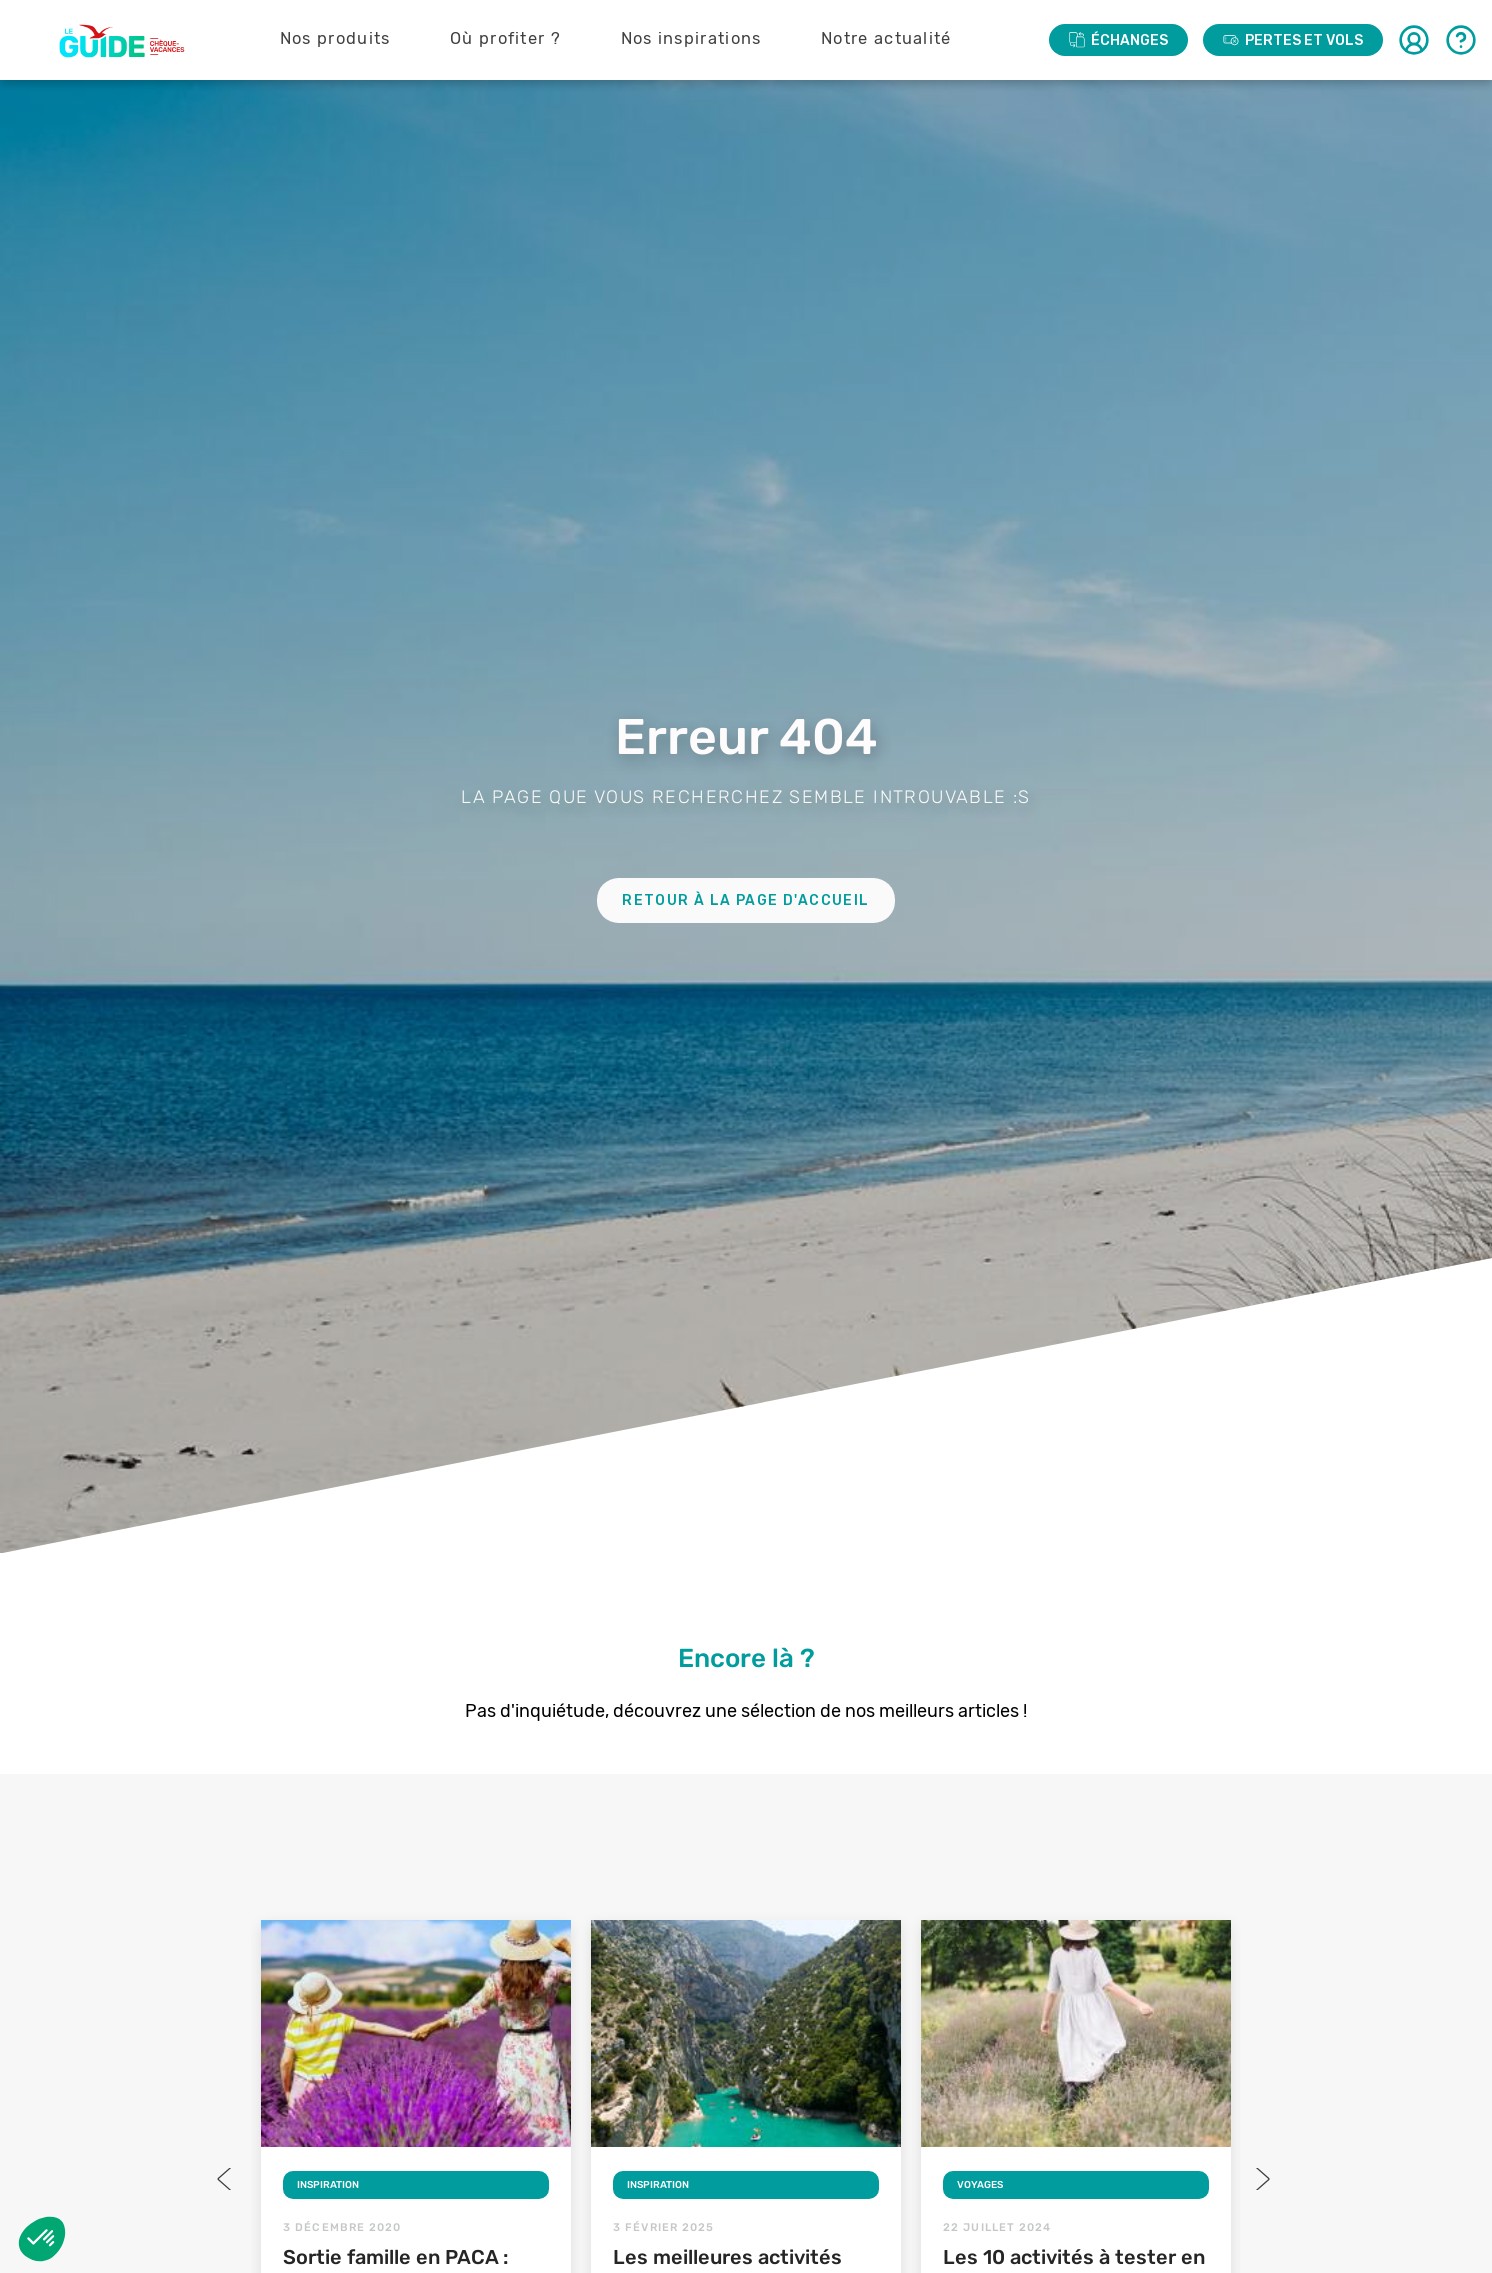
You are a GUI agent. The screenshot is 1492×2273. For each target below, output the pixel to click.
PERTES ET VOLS (1293, 40)
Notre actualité (886, 38)
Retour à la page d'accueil (745, 900)
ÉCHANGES (1118, 40)
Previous (226, 2179)
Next (1261, 2179)
